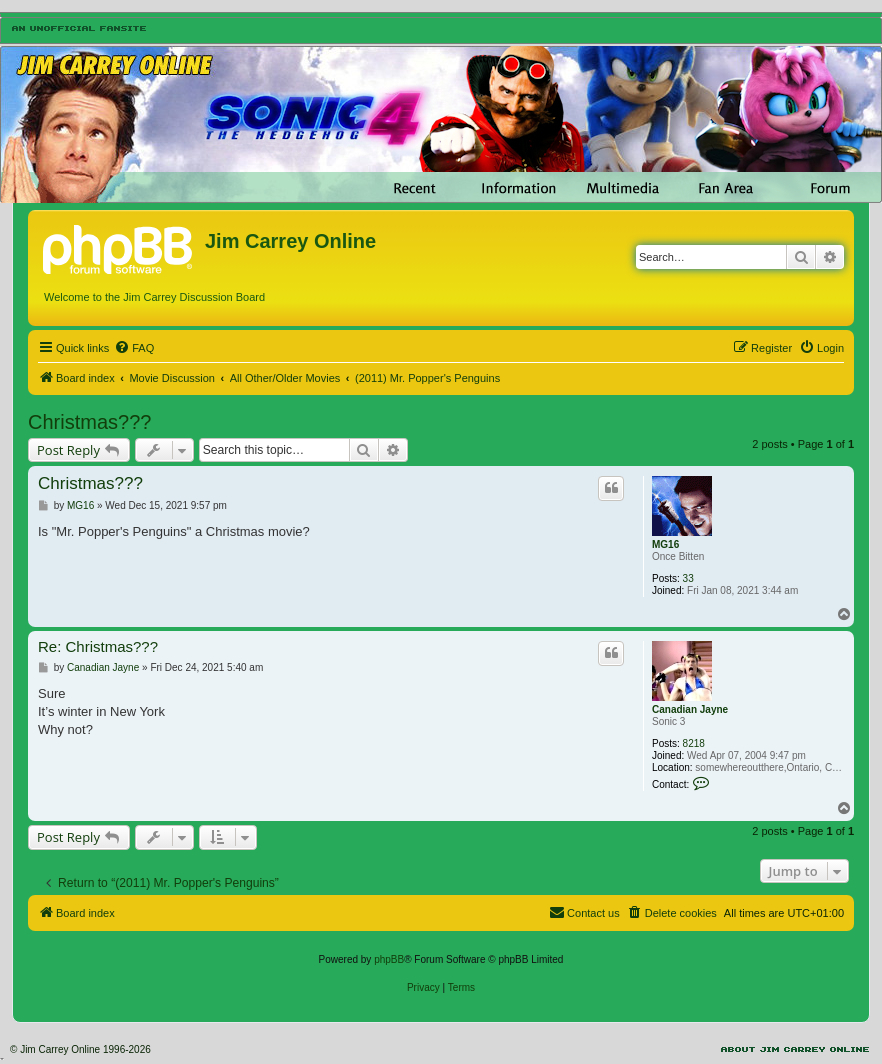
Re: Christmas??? (98, 646)
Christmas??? (89, 422)
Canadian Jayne (690, 709)
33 (688, 578)
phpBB (389, 959)
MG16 (665, 544)
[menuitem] (134, 348)
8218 (694, 743)
